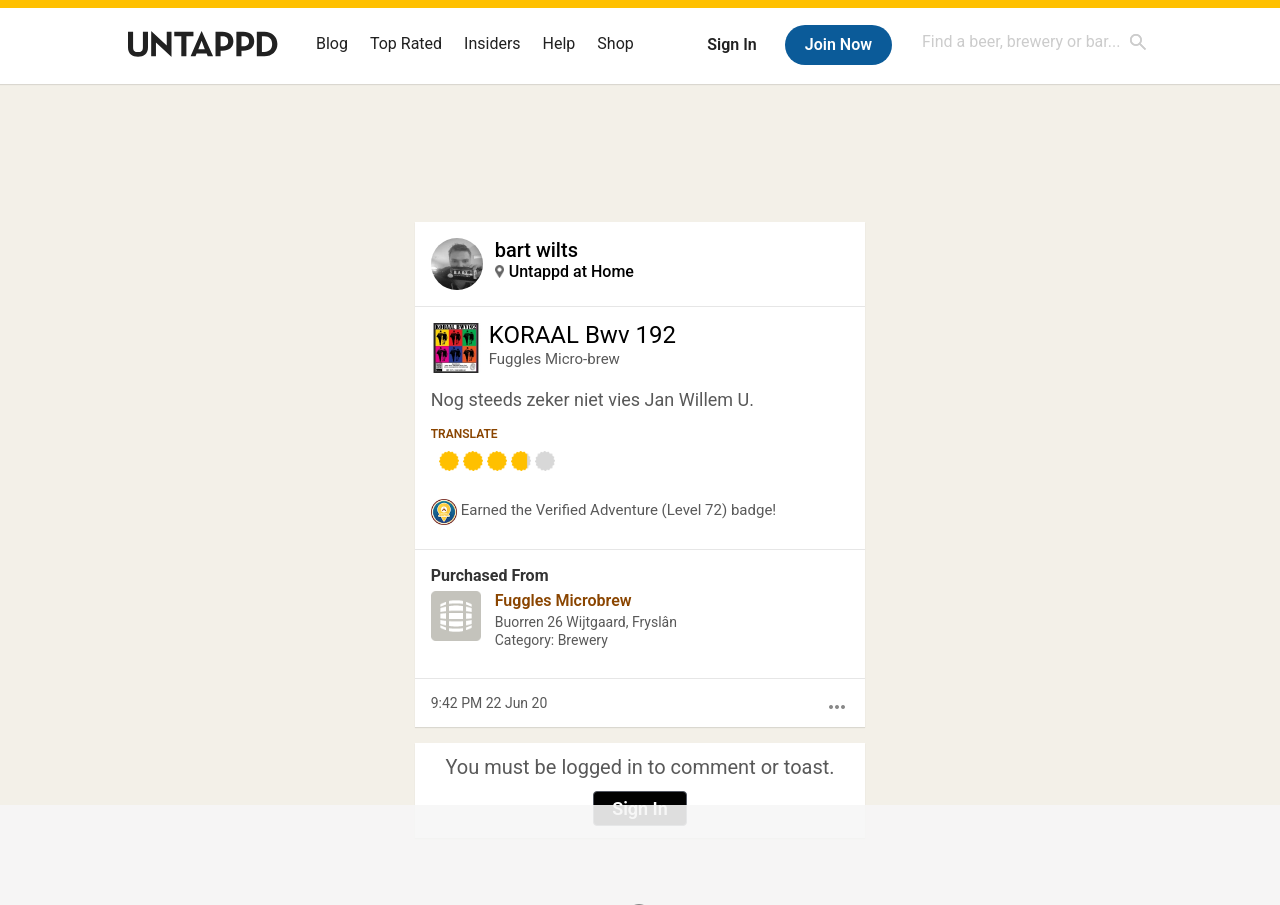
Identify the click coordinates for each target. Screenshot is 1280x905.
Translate (464, 434)
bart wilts (536, 250)
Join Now (838, 44)
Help (559, 43)
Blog (332, 43)
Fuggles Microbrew (563, 600)
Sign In (731, 44)
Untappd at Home (571, 271)
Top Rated (406, 43)
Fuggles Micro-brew (554, 359)
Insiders (492, 43)
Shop (615, 43)
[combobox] (1035, 41)
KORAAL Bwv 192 (582, 335)
